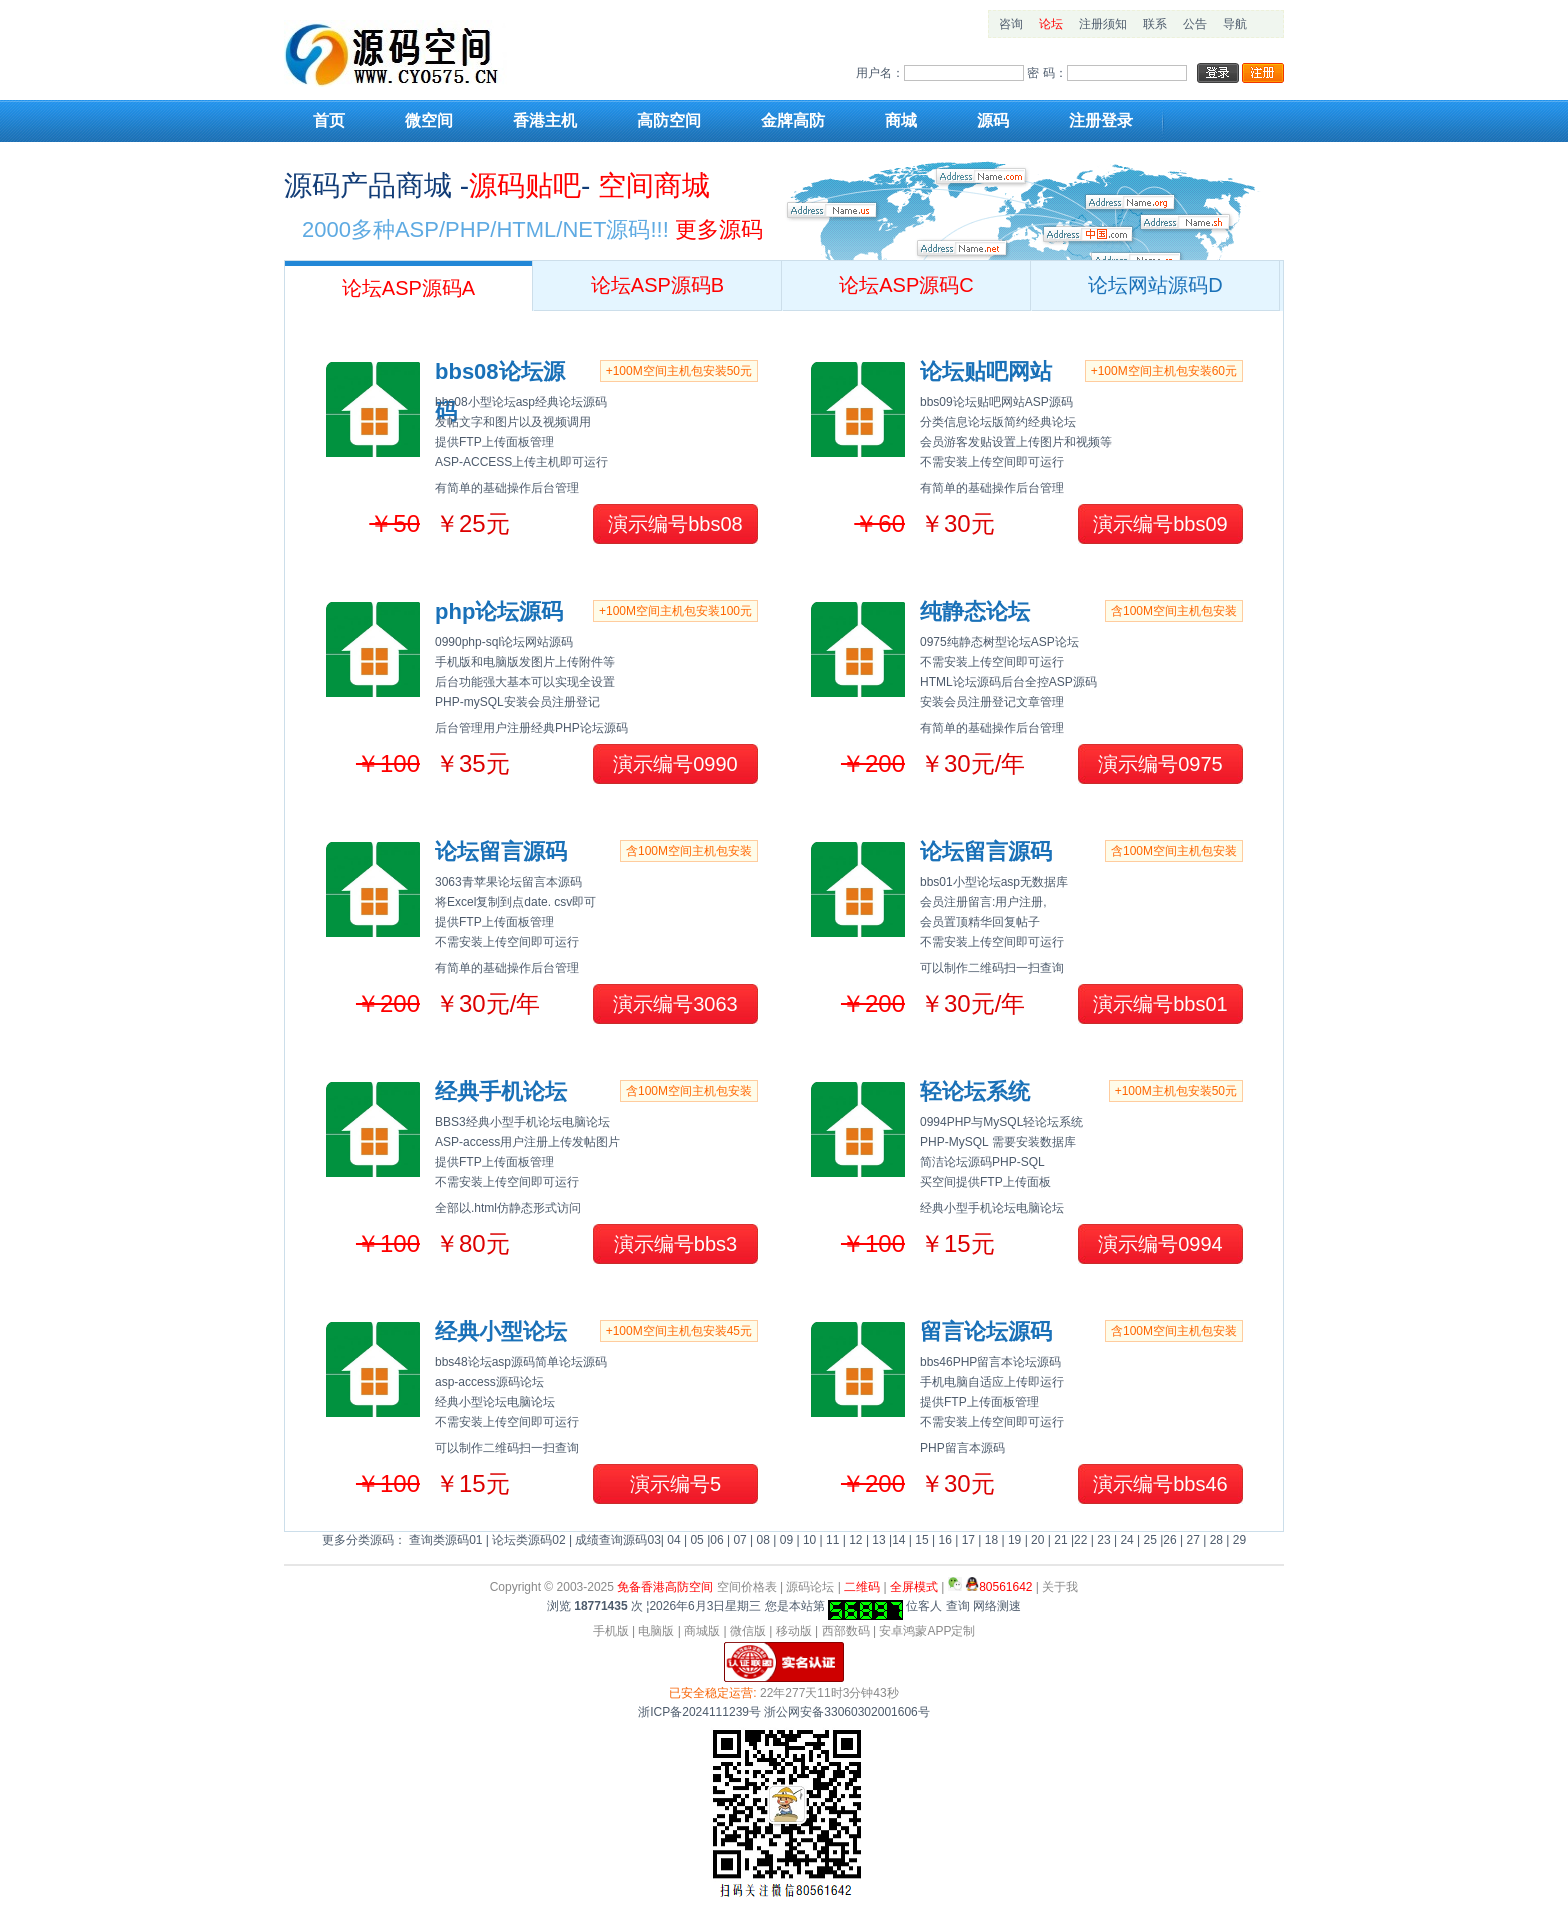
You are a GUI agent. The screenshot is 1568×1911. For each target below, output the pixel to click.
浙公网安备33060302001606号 (846, 1712)
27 (1193, 1540)
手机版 (611, 1631)
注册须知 (1103, 24)
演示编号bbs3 (675, 1244)
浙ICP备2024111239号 (699, 1712)
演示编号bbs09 (1160, 524)
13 (878, 1540)
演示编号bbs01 (1160, 1004)
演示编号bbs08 (675, 524)
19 (1014, 1540)
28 (1216, 1540)
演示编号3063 (675, 1004)
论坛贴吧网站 (986, 371)
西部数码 (846, 1631)
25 (1150, 1540)
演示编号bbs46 (1160, 1484)
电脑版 (656, 1631)
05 (696, 1540)
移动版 (794, 1631)
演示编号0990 (675, 764)
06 (716, 1540)
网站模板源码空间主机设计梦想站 (409, 53)
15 (921, 1540)
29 (1239, 1540)
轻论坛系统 (975, 1091)
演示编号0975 (1160, 764)
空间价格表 (747, 1587)
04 (673, 1540)
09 (786, 1540)
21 (1060, 1540)
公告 (1195, 24)
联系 (1155, 24)
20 (1037, 1540)
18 (991, 1540)
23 (1103, 1540)
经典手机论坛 (501, 1091)
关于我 (1060, 1587)
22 (1080, 1540)
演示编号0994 (1160, 1244)
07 (739, 1540)
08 (763, 1540)
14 (898, 1540)
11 (832, 1540)
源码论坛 (810, 1587)
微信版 (748, 1631)
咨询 (1011, 24)
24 (1126, 1540)
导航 (1235, 24)
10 (809, 1540)
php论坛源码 (499, 611)
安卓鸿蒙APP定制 (927, 1631)
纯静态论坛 (975, 611)
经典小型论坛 (501, 1331)
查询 (958, 1606)
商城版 (702, 1631)
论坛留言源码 (501, 851)
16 (944, 1540)
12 (855, 1540)
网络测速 (997, 1606)
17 (968, 1540)
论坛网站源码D (1155, 285)
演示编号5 (675, 1484)
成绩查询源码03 (617, 1540)
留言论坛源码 (986, 1331)
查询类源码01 (445, 1540)
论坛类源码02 (528, 1540)
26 (1169, 1540)
